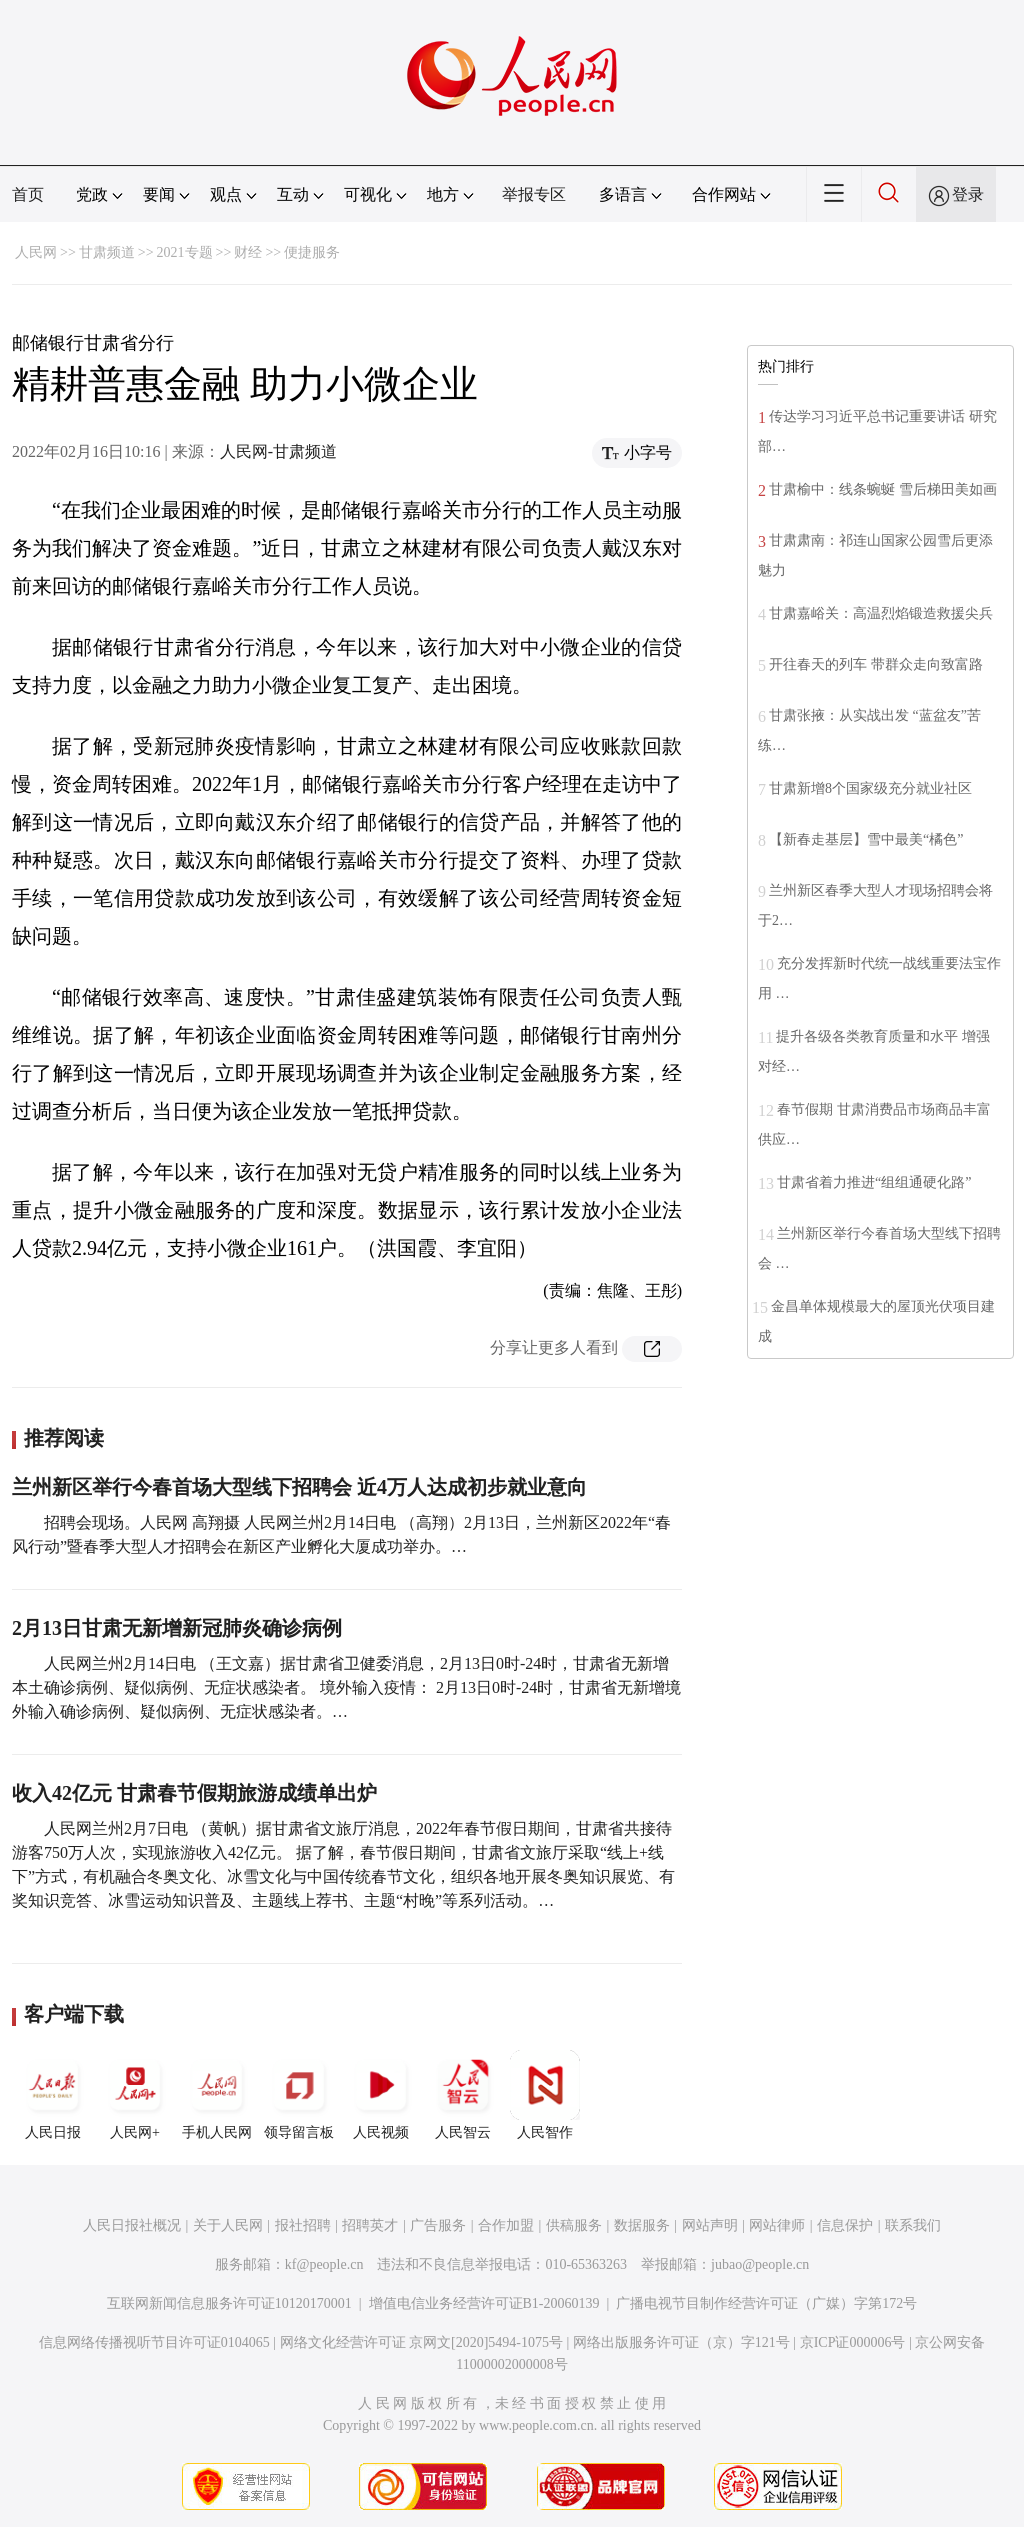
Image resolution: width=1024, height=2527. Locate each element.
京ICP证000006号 (853, 2342)
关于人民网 (228, 2225)
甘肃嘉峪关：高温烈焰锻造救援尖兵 (881, 613)
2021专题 (185, 252)
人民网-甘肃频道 (278, 451)
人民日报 (53, 2095)
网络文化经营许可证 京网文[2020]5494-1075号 (422, 2342)
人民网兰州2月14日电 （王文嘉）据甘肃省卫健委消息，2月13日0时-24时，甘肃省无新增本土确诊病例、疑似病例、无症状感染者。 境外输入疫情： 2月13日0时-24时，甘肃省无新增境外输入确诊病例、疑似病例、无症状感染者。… (346, 1687)
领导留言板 (299, 2095)
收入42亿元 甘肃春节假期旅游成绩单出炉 (194, 1793)
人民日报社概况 (132, 2225)
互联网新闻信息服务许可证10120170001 (229, 2303)
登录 (968, 194)
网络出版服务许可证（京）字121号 (681, 2342)
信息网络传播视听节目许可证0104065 (154, 2342)
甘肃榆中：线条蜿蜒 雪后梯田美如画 (883, 489)
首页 (28, 194)
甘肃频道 (107, 252)
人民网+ (135, 2095)
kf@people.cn (324, 2264)
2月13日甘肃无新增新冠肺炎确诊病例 (177, 1628)
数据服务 (642, 2225)
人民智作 (545, 2095)
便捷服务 (312, 252)
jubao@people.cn (760, 2264)
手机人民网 (217, 2095)
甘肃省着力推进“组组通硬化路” (874, 1182)
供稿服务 (574, 2225)
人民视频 (381, 2095)
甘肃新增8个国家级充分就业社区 (870, 788)
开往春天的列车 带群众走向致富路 (876, 664)
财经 (248, 252)
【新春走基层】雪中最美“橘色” (866, 839)
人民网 (36, 252)
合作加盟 (506, 2225)
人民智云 (463, 2095)
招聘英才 (370, 2225)
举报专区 (534, 194)
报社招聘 (303, 2225)
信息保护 (845, 2225)
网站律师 (777, 2225)
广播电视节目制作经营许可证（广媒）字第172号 (766, 2303)
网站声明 (710, 2225)
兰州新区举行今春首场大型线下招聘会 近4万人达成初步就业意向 (299, 1487)
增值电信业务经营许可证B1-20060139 (484, 2303)
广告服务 (438, 2225)
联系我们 (913, 2225)
